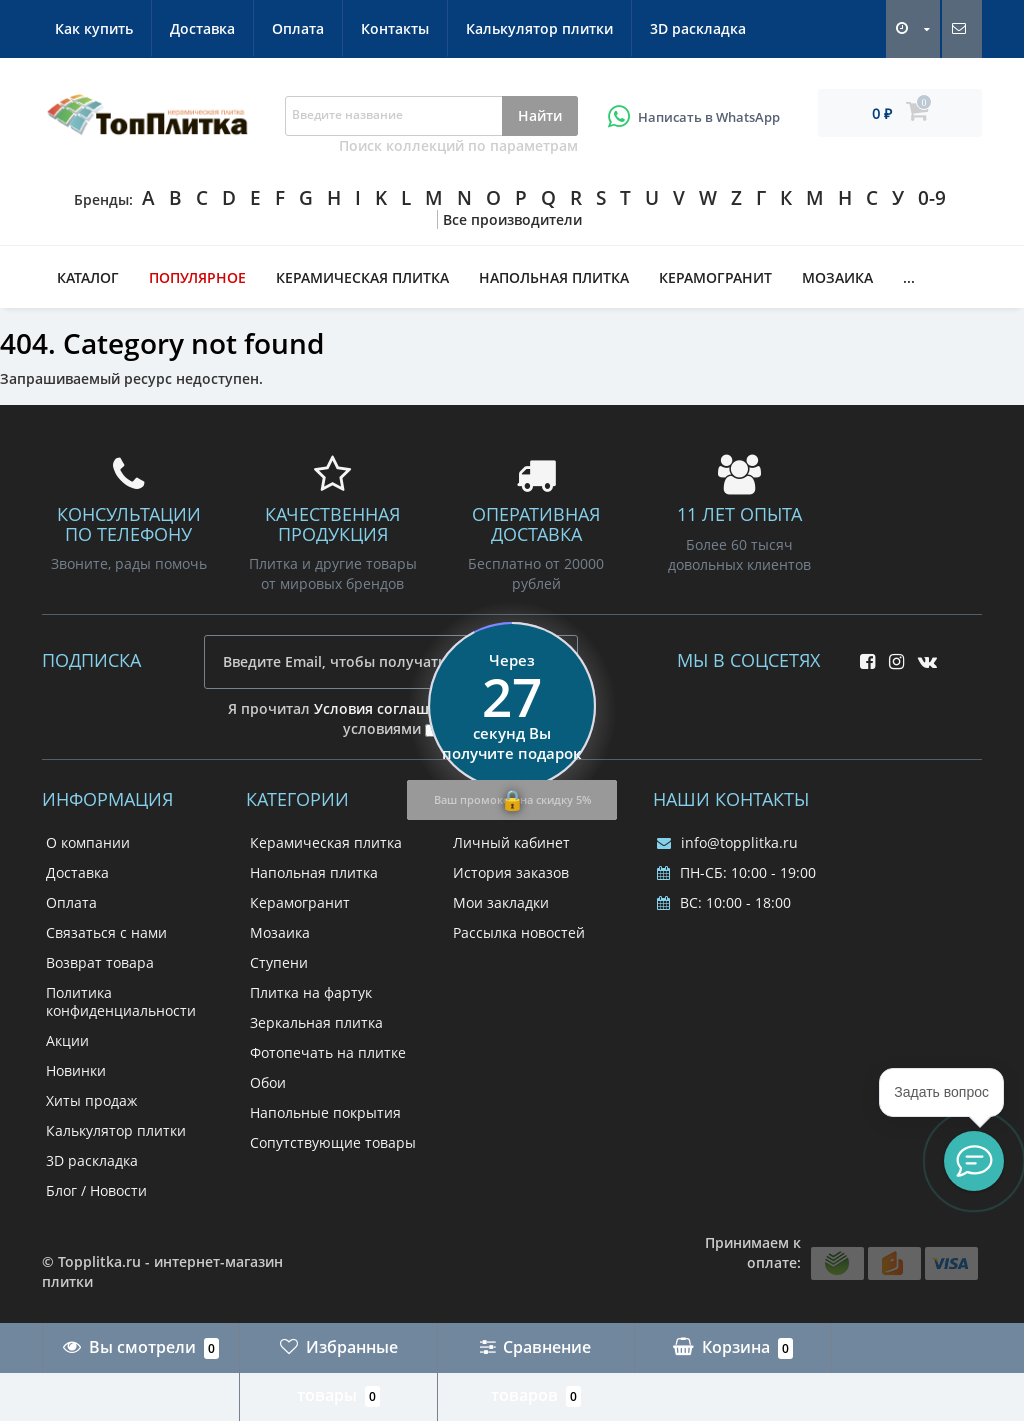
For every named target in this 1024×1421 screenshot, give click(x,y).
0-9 (932, 198)
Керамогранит (715, 277)
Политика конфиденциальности (121, 1001)
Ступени (279, 962)
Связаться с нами (106, 932)
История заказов (511, 872)
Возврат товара (100, 962)
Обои (268, 1082)
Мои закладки (501, 902)
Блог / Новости (96, 1190)
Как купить (94, 28)
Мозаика (837, 277)
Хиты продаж (91, 1100)
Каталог (88, 277)
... (909, 277)
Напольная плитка (554, 277)
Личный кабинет (511, 842)
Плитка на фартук (311, 992)
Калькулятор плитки (539, 28)
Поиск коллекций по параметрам (458, 145)
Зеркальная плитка (316, 1022)
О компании (88, 842)
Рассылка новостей (519, 932)
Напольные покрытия (325, 1112)
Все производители (512, 219)
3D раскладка (698, 28)
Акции (67, 1040)
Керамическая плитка (362, 277)
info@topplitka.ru (727, 842)
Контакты (395, 28)
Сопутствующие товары (333, 1142)
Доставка (202, 28)
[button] (974, 1161)
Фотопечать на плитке (328, 1052)
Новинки (76, 1070)
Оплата (298, 28)
